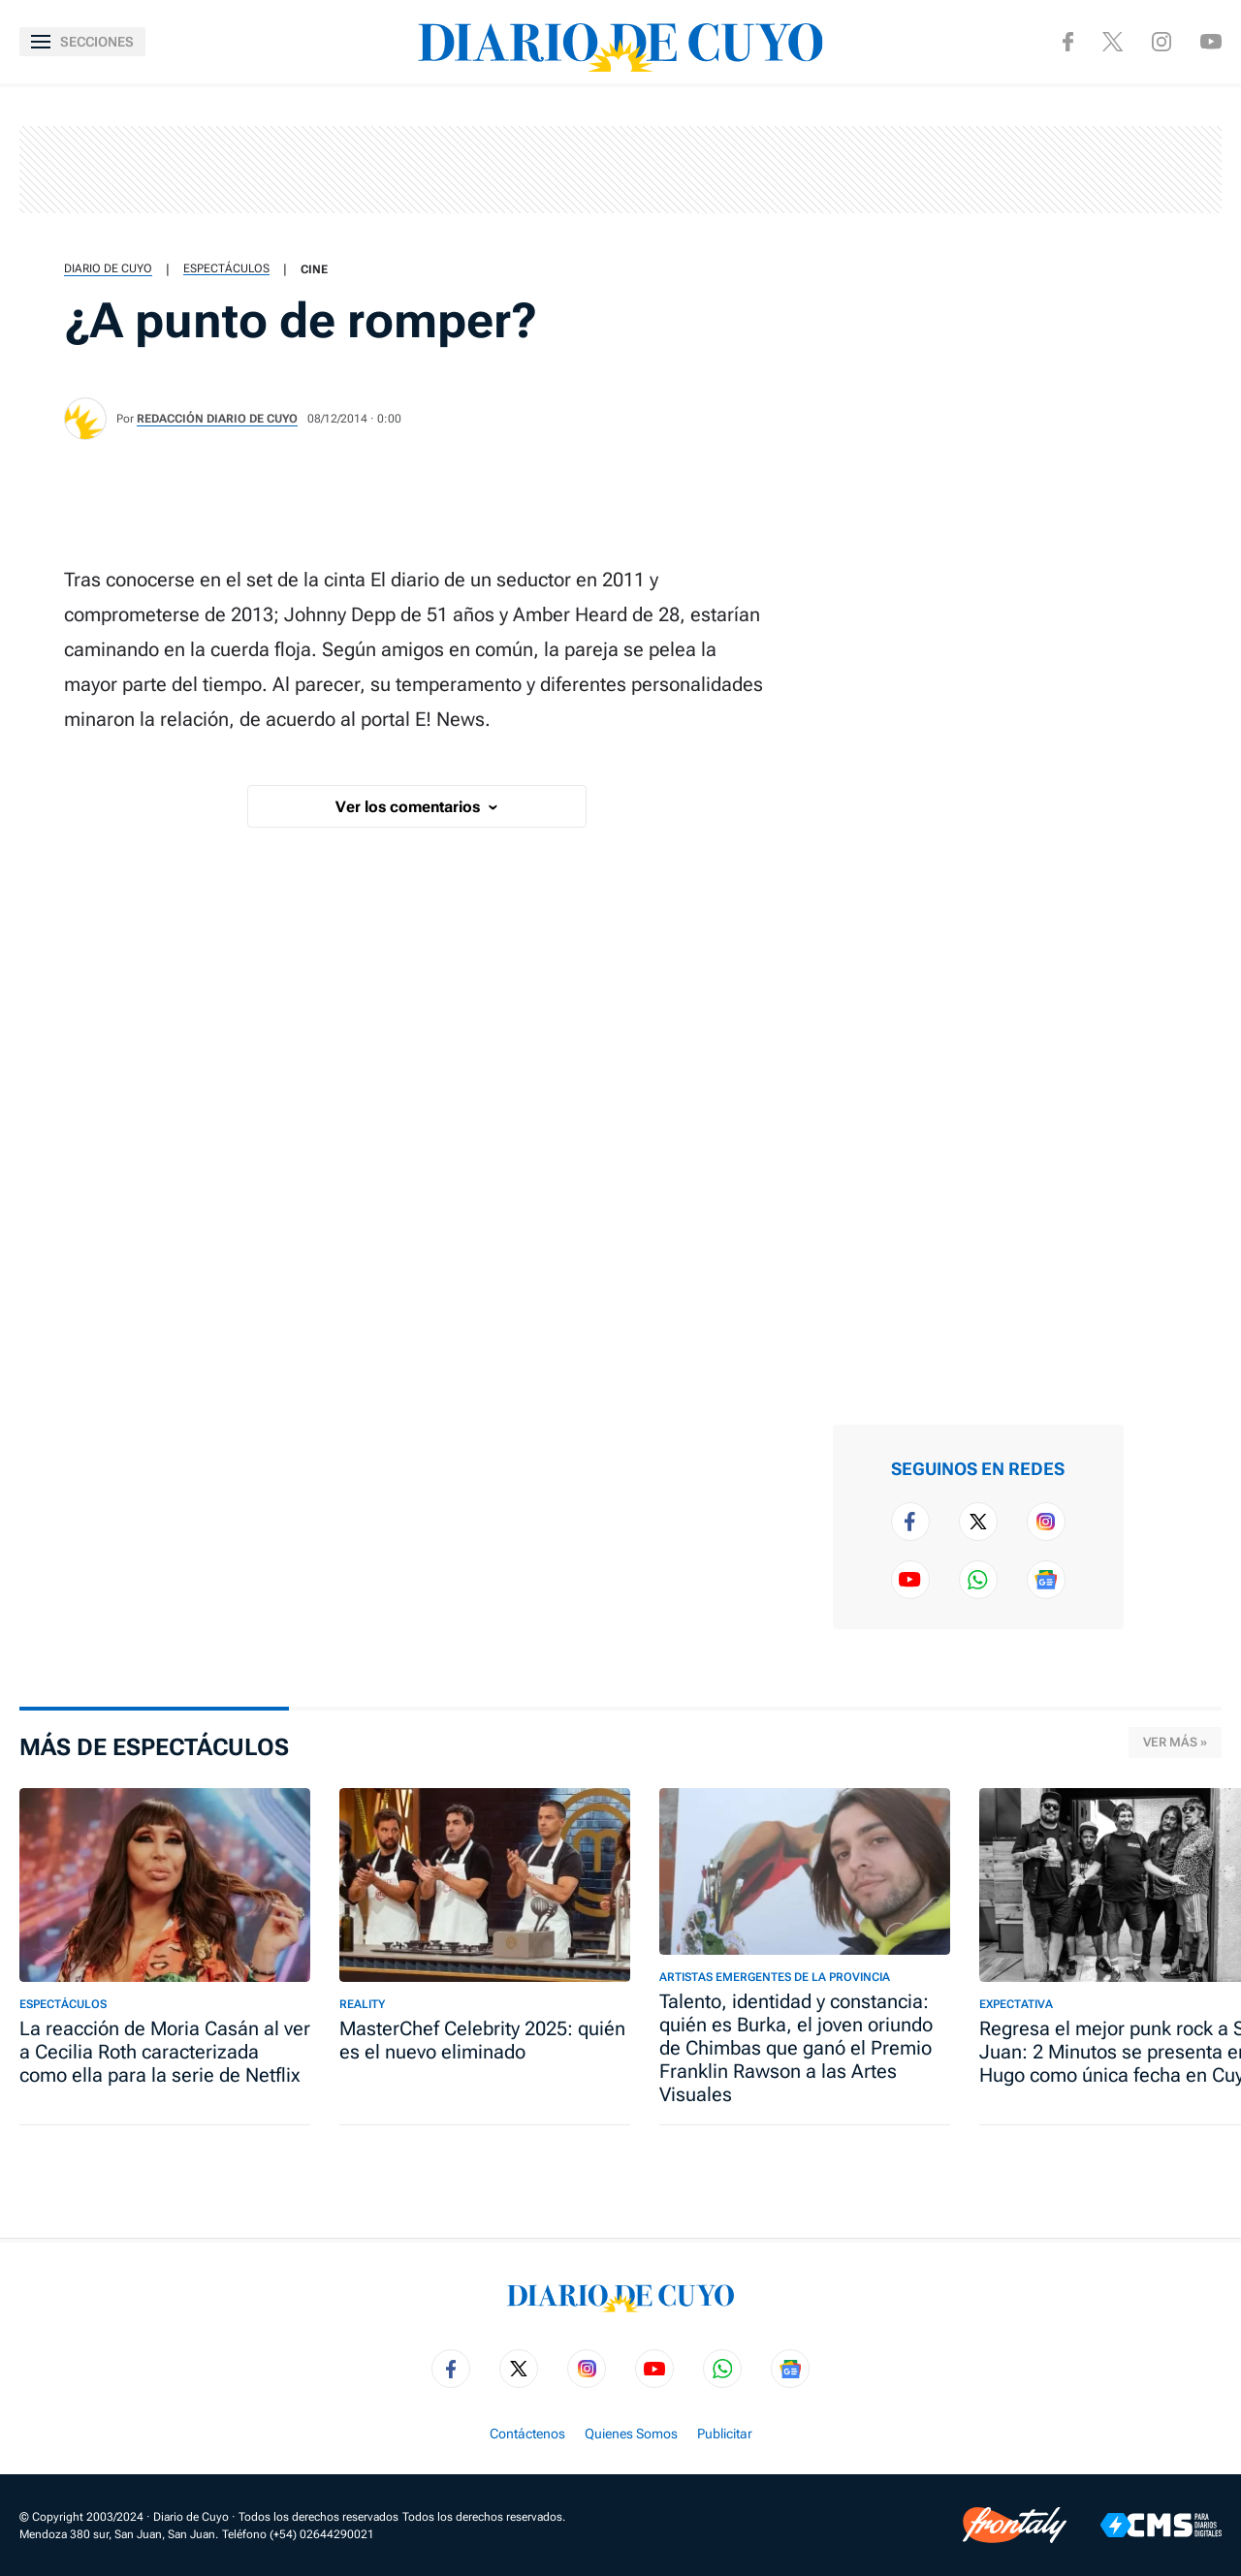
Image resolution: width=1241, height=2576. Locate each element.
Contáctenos (527, 2433)
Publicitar (724, 2433)
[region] (620, 169)
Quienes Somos (631, 2433)
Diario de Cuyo (108, 268)
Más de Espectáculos (154, 1747)
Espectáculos (226, 268)
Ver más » (1175, 1742)
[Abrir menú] (82, 41)
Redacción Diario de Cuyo (217, 418)
